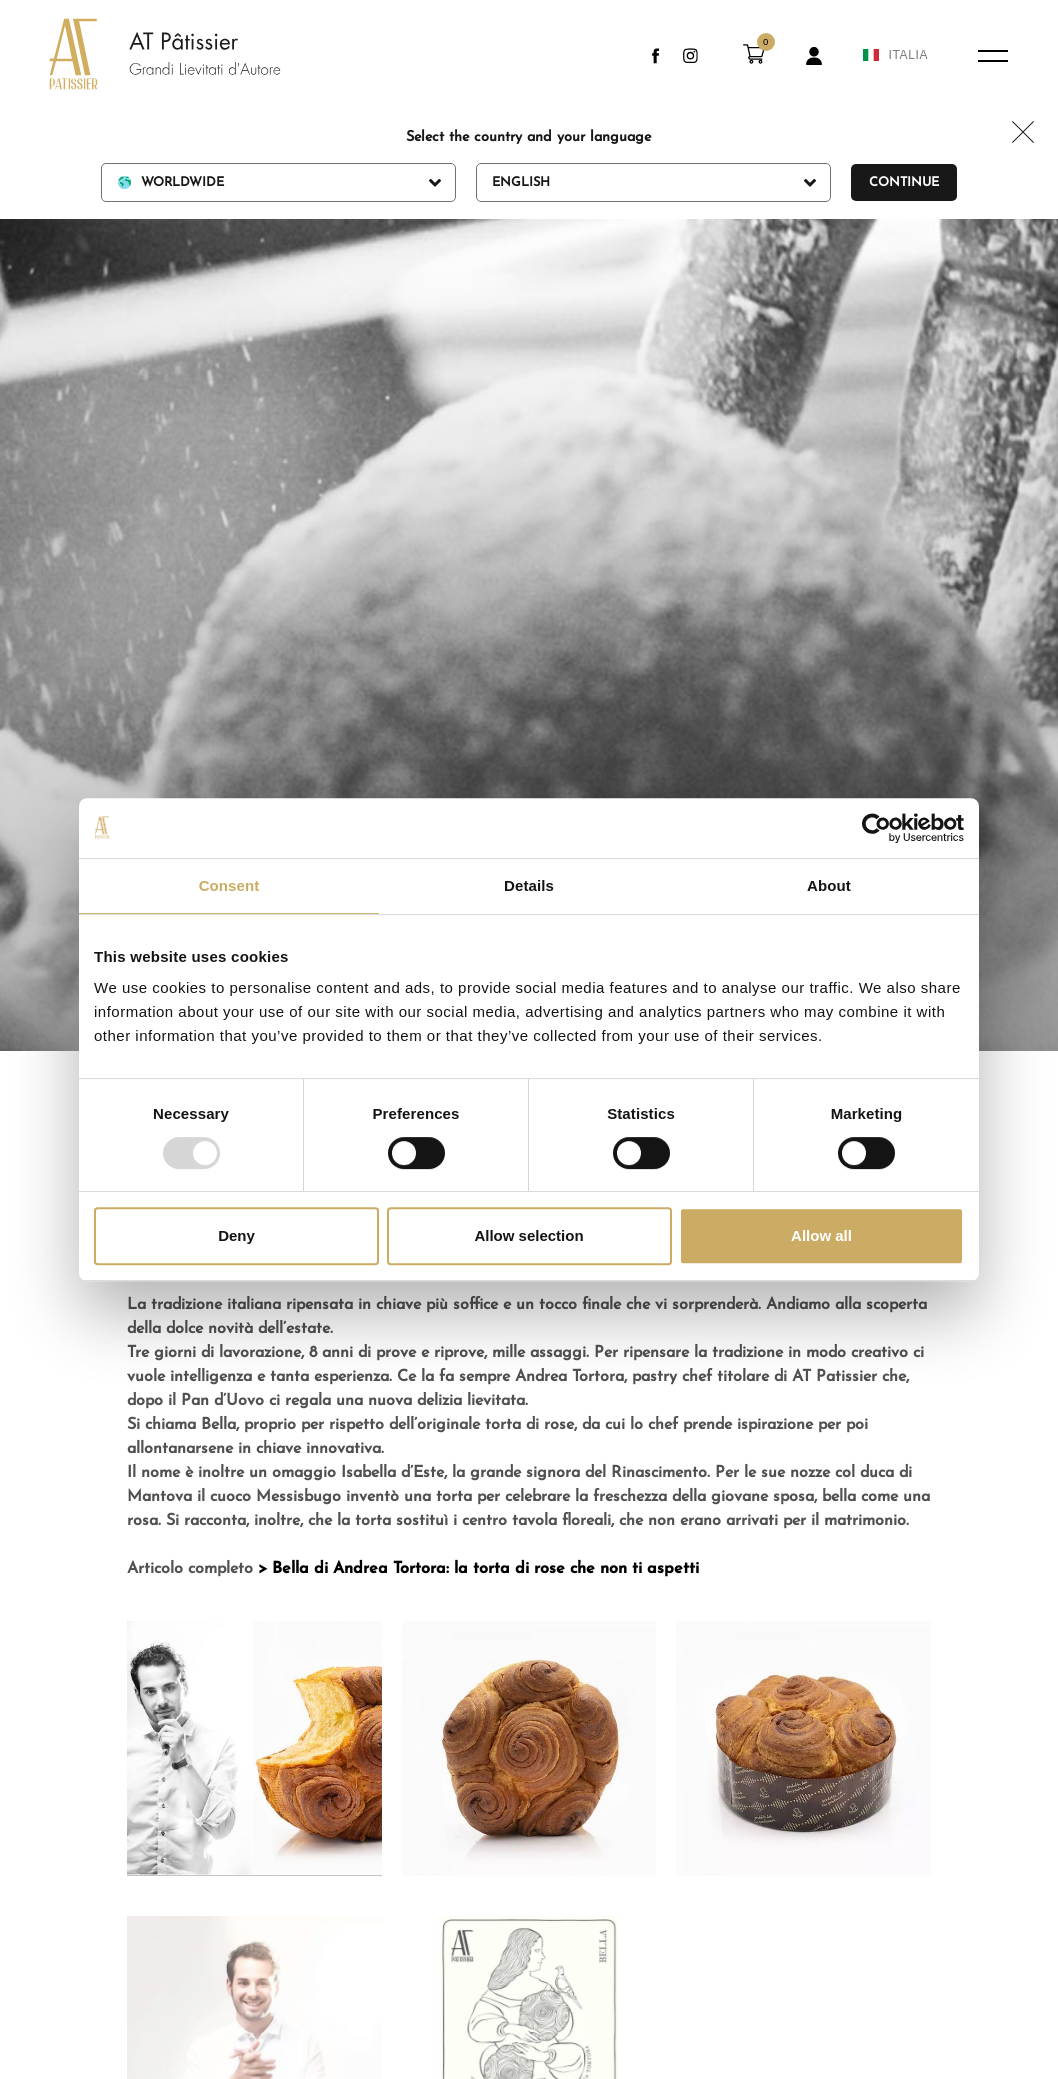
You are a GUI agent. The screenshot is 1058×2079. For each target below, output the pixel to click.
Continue (904, 182)
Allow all (821, 1235)
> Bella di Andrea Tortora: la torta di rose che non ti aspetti (478, 1569)
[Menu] (993, 56)
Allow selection (528, 1235)
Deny (236, 1235)
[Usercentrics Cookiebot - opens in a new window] (876, 828)
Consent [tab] (229, 885)
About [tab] (829, 885)
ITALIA (895, 55)
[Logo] (145, 56)
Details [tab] (529, 885)
